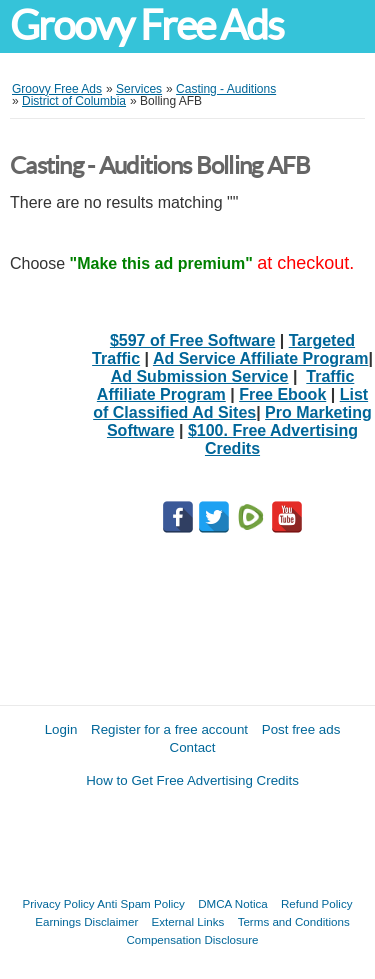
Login (61, 729)
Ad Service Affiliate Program (260, 358)
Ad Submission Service (200, 376)
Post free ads (301, 729)
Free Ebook (282, 394)
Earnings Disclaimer (86, 921)
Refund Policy (317, 903)
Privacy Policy (59, 903)
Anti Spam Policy (141, 903)
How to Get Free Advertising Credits (192, 780)
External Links (188, 921)
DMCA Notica (233, 903)
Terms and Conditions (294, 921)
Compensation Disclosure (192, 939)
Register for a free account (169, 729)
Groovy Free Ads (146, 25)
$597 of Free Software (192, 340)
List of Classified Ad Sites (230, 403)
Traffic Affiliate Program (225, 385)
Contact (193, 747)
